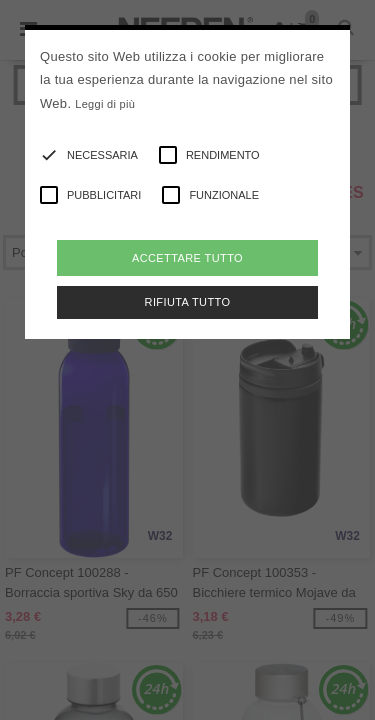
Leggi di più (105, 104)
